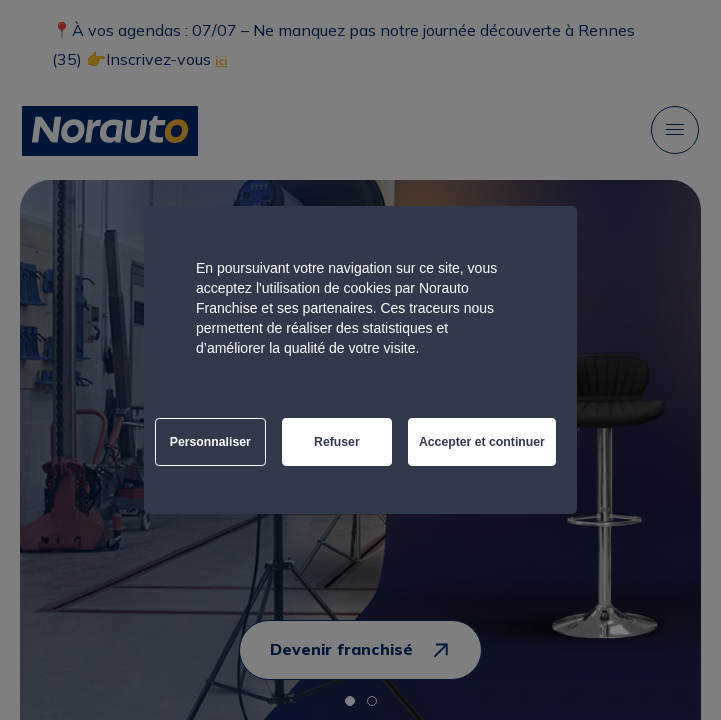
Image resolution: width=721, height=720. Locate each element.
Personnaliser (210, 442)
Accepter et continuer (482, 442)
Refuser (337, 442)
